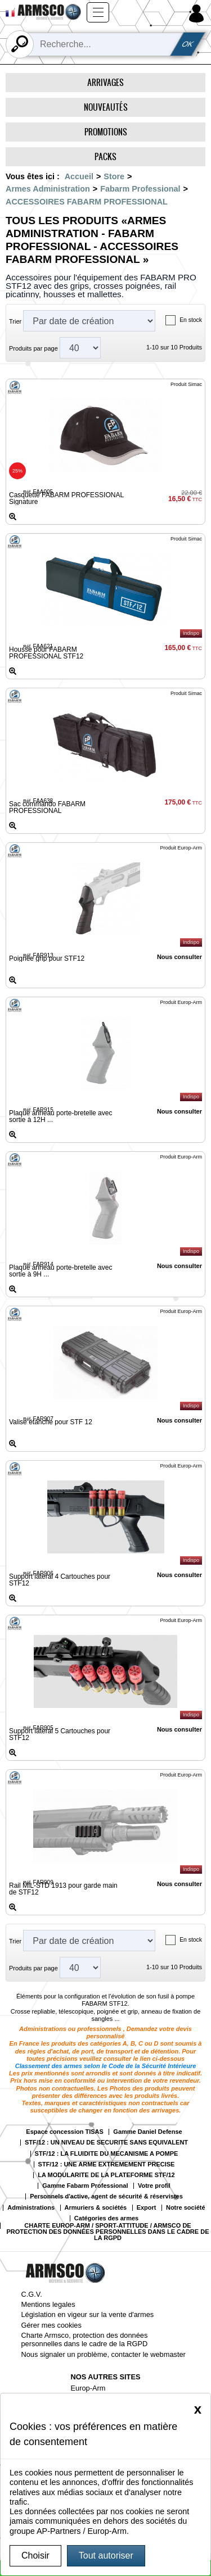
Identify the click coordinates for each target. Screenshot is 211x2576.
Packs (105, 156)
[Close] (197, 2409)
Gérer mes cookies (51, 2325)
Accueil (79, 176)
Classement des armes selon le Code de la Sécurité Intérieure (105, 2065)
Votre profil (154, 2186)
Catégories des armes (106, 2218)
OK (187, 44)
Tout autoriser (106, 2555)
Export (146, 2208)
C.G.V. (31, 2294)
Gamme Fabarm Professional (85, 2186)
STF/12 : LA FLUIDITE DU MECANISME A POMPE (106, 2154)
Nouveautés (106, 107)
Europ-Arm (88, 2388)
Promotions (105, 132)
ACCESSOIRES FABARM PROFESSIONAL (87, 201)
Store (114, 176)
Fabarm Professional (140, 188)
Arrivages (105, 82)
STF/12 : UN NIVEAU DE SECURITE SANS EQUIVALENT (106, 2142)
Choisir (35, 2555)
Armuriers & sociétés (96, 2208)
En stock (190, 320)
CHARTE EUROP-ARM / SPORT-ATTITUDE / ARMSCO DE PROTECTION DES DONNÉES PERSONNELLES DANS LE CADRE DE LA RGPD (108, 2232)
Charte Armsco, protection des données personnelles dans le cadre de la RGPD (84, 2339)
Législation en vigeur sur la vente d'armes (87, 2314)
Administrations (31, 2208)
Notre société (185, 2208)
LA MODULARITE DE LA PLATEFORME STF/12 (106, 2175)
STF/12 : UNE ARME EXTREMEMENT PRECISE (106, 2164)
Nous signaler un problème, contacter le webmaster (103, 2354)
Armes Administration (48, 188)
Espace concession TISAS (65, 2132)
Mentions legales (48, 2304)
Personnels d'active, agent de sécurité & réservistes (106, 2196)
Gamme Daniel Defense (147, 2132)
